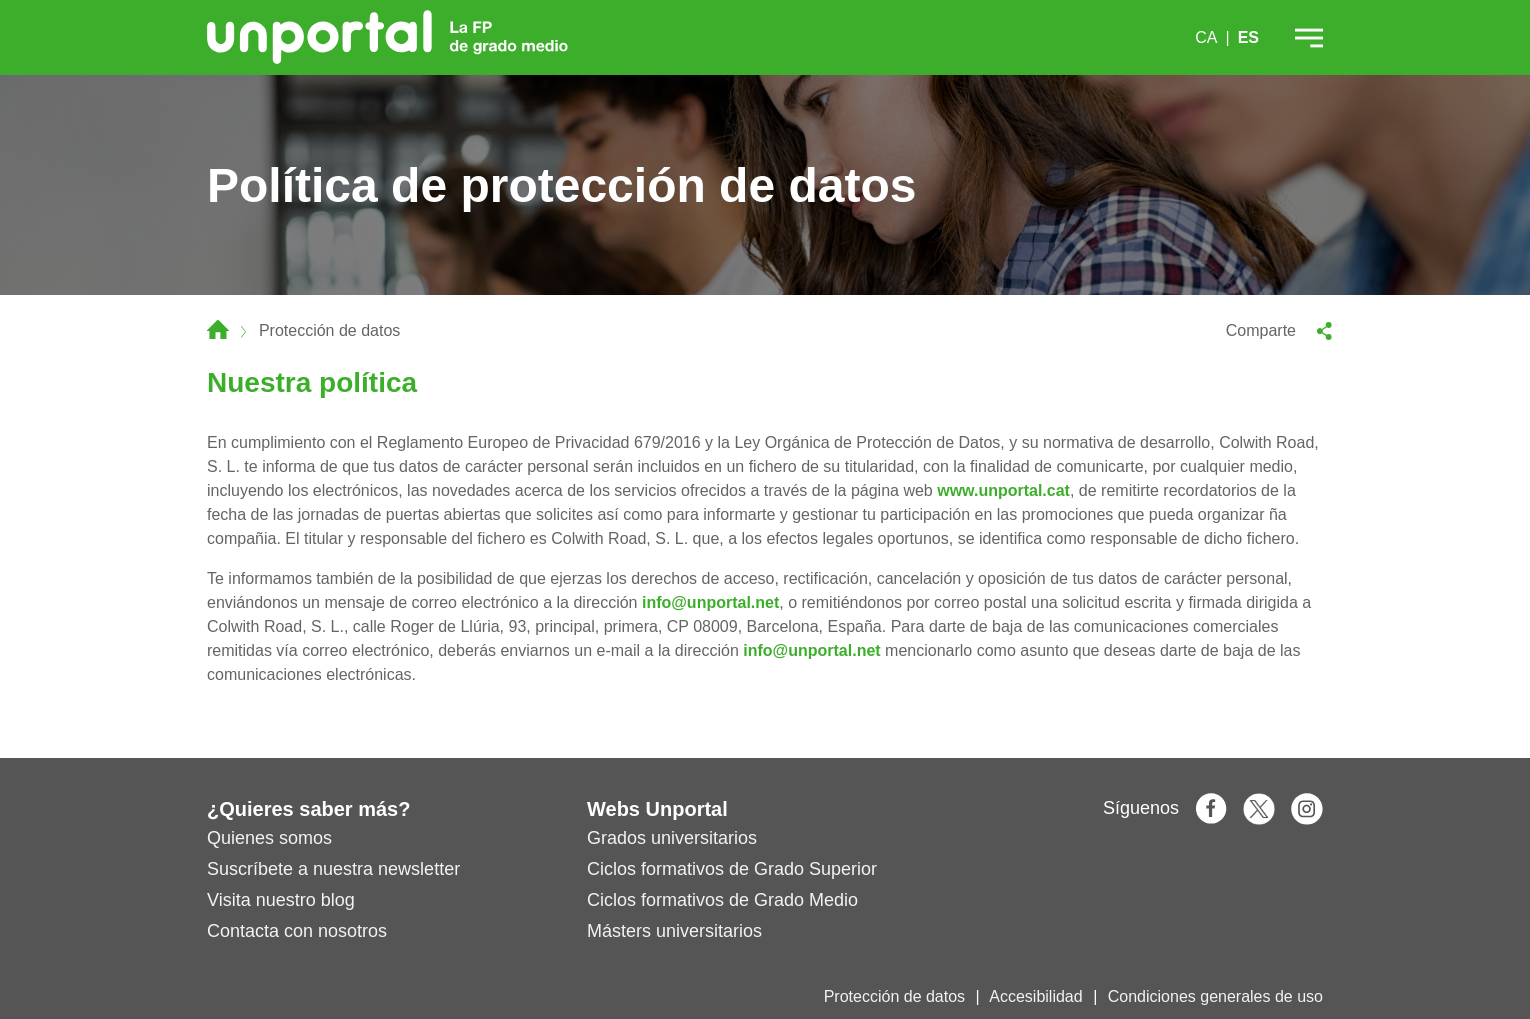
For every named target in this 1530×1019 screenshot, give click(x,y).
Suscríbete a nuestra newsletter (333, 869)
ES (1248, 37)
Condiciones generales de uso (1215, 996)
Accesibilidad (1035, 996)
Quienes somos (269, 838)
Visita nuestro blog (281, 900)
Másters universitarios (674, 931)
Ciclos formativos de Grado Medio (722, 900)
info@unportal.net (710, 602)
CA (1206, 37)
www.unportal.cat (1003, 490)
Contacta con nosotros (297, 931)
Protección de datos (894, 996)
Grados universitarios (672, 838)
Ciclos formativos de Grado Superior (732, 869)
